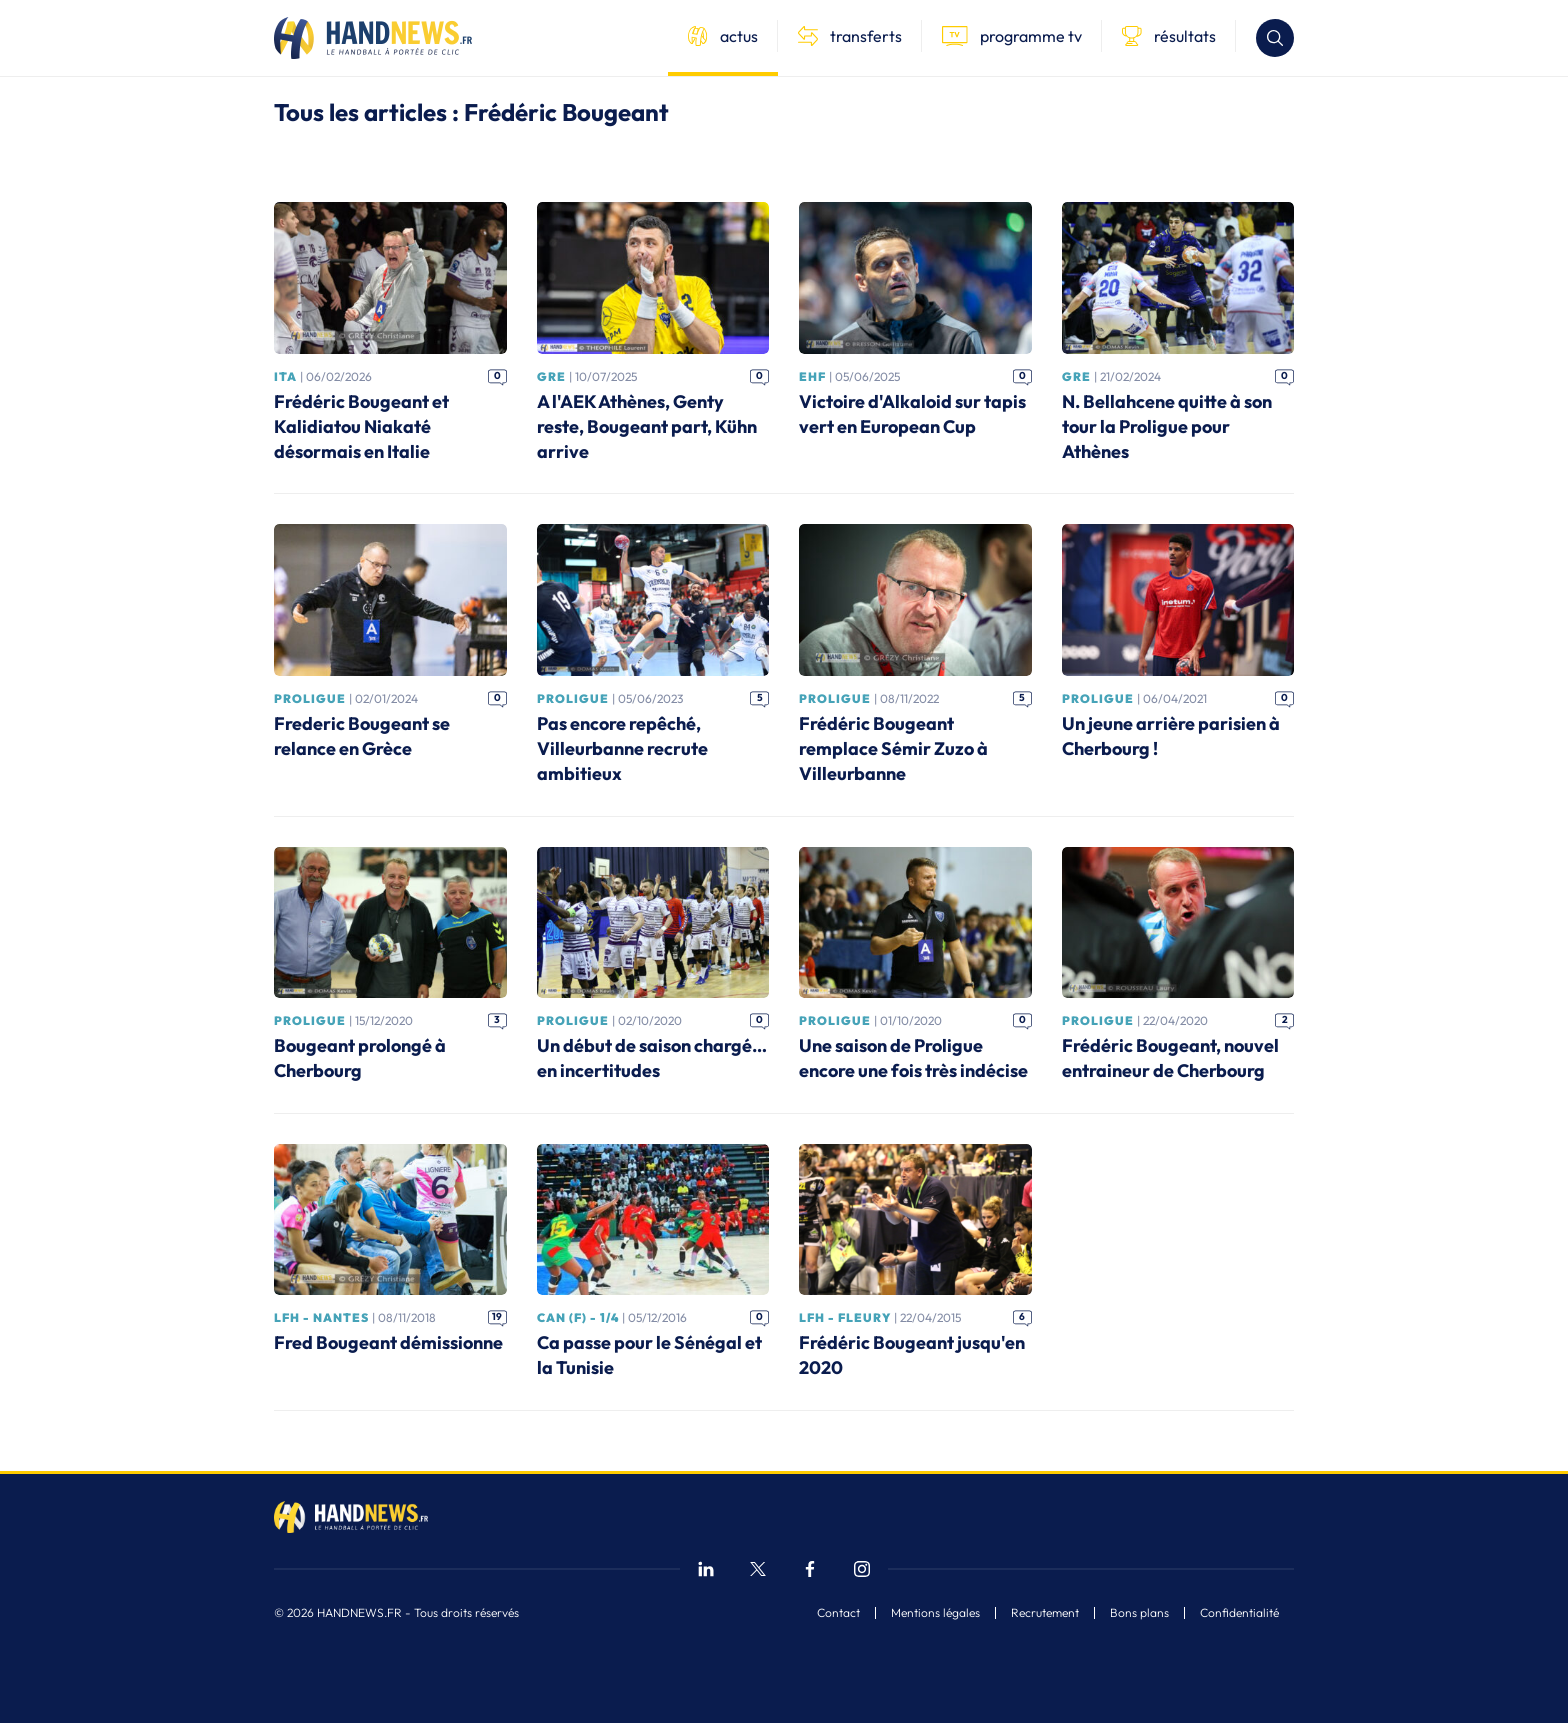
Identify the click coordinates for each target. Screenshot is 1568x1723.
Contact (838, 1613)
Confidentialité (1239, 1613)
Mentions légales (935, 1613)
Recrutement (1045, 1613)
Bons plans (1139, 1613)
